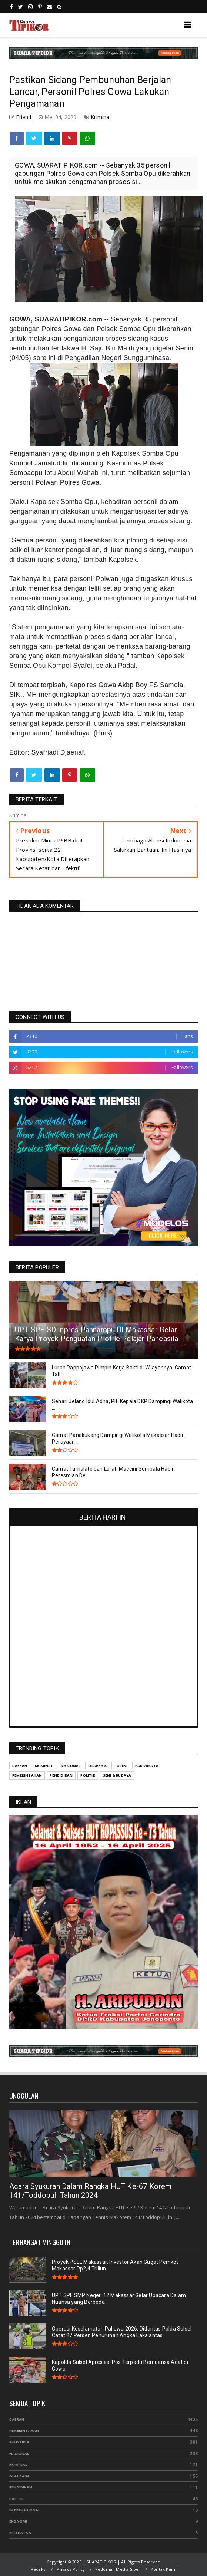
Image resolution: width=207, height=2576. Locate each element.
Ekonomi (18, 2521)
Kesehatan (20, 2532)
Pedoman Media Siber (118, 2569)
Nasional (19, 2453)
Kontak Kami (163, 2569)
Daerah (16, 2419)
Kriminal (101, 117)
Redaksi (38, 2569)
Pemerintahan (24, 2430)
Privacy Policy (71, 2569)
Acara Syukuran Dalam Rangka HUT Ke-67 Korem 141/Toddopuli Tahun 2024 (90, 2191)
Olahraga (19, 2476)
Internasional (24, 2510)
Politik (16, 2498)
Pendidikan (20, 2487)
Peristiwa (19, 2442)
